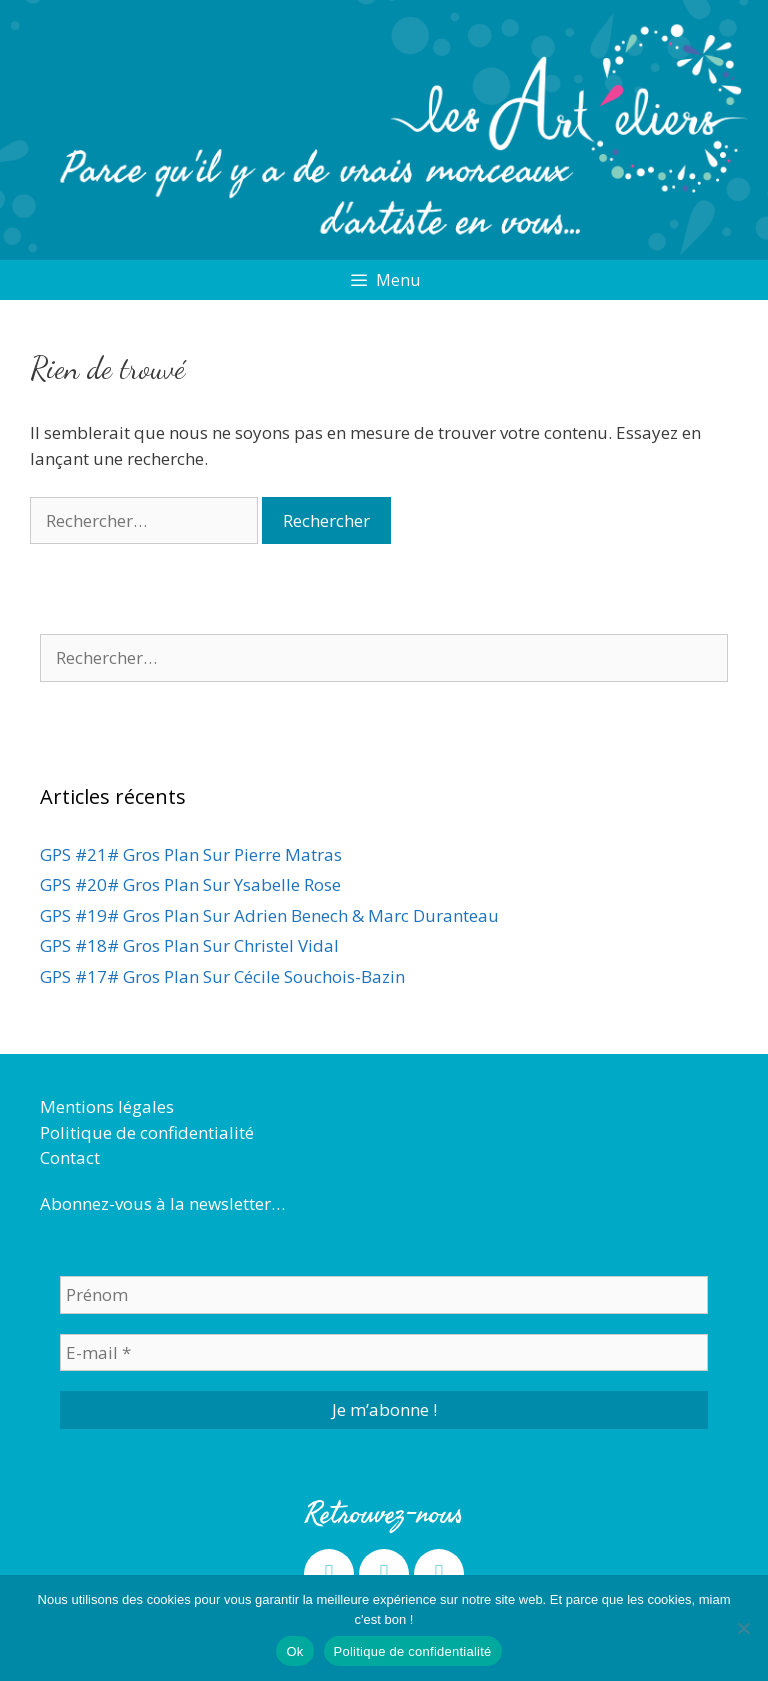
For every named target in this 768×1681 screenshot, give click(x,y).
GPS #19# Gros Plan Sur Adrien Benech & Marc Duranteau (269, 915)
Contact (70, 1157)
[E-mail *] (384, 1353)
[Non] (743, 1628)
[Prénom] (384, 1295)
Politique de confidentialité (147, 1132)
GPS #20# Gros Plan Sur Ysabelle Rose (190, 884)
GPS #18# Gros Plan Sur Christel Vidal (189, 945)
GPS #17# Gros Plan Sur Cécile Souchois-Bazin (222, 976)
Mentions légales (107, 1106)
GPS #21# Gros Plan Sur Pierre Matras (191, 854)
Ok (294, 1651)
